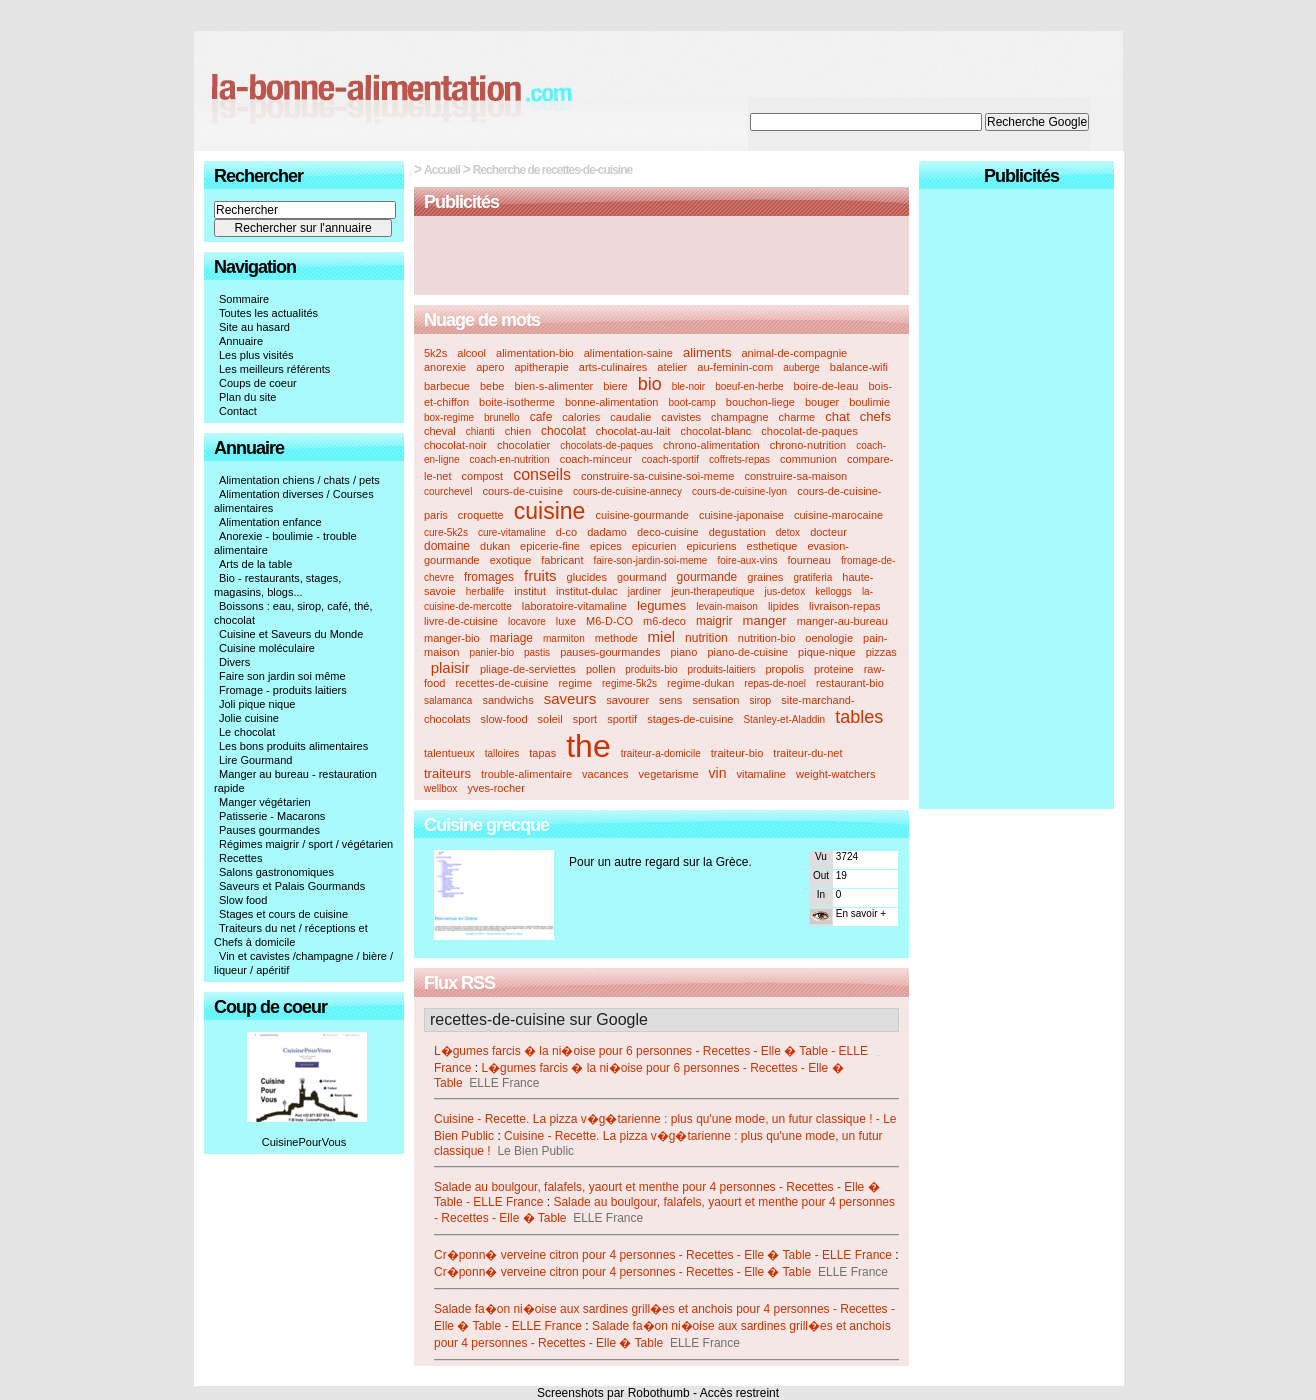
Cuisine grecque (486, 825)
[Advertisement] (662, 257)
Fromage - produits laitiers (283, 690)
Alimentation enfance (270, 522)
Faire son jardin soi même (282, 676)
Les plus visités (256, 355)
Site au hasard (254, 327)
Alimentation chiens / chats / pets (299, 480)
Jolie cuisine (249, 718)
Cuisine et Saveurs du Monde (291, 634)
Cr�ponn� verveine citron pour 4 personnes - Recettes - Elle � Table (622, 1272)
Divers (234, 662)
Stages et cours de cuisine (283, 914)
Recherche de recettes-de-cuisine (552, 170)
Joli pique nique (257, 704)
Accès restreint (739, 1393)
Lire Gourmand (255, 760)
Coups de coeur (258, 383)
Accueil (442, 170)
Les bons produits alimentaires (293, 746)
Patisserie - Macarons (272, 816)
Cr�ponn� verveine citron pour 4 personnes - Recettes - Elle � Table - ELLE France (663, 1255)
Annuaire (241, 341)
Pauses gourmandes (269, 830)
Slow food (243, 900)
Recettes (240, 858)
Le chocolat (247, 732)
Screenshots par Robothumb (613, 1393)
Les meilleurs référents (274, 369)
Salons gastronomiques (276, 872)
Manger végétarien (265, 802)
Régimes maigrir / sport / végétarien (306, 844)
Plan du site (247, 397)
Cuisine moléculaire (267, 648)
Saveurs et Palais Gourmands (292, 886)
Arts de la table (255, 564)
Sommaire (244, 299)
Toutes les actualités (268, 313)
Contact (238, 411)
